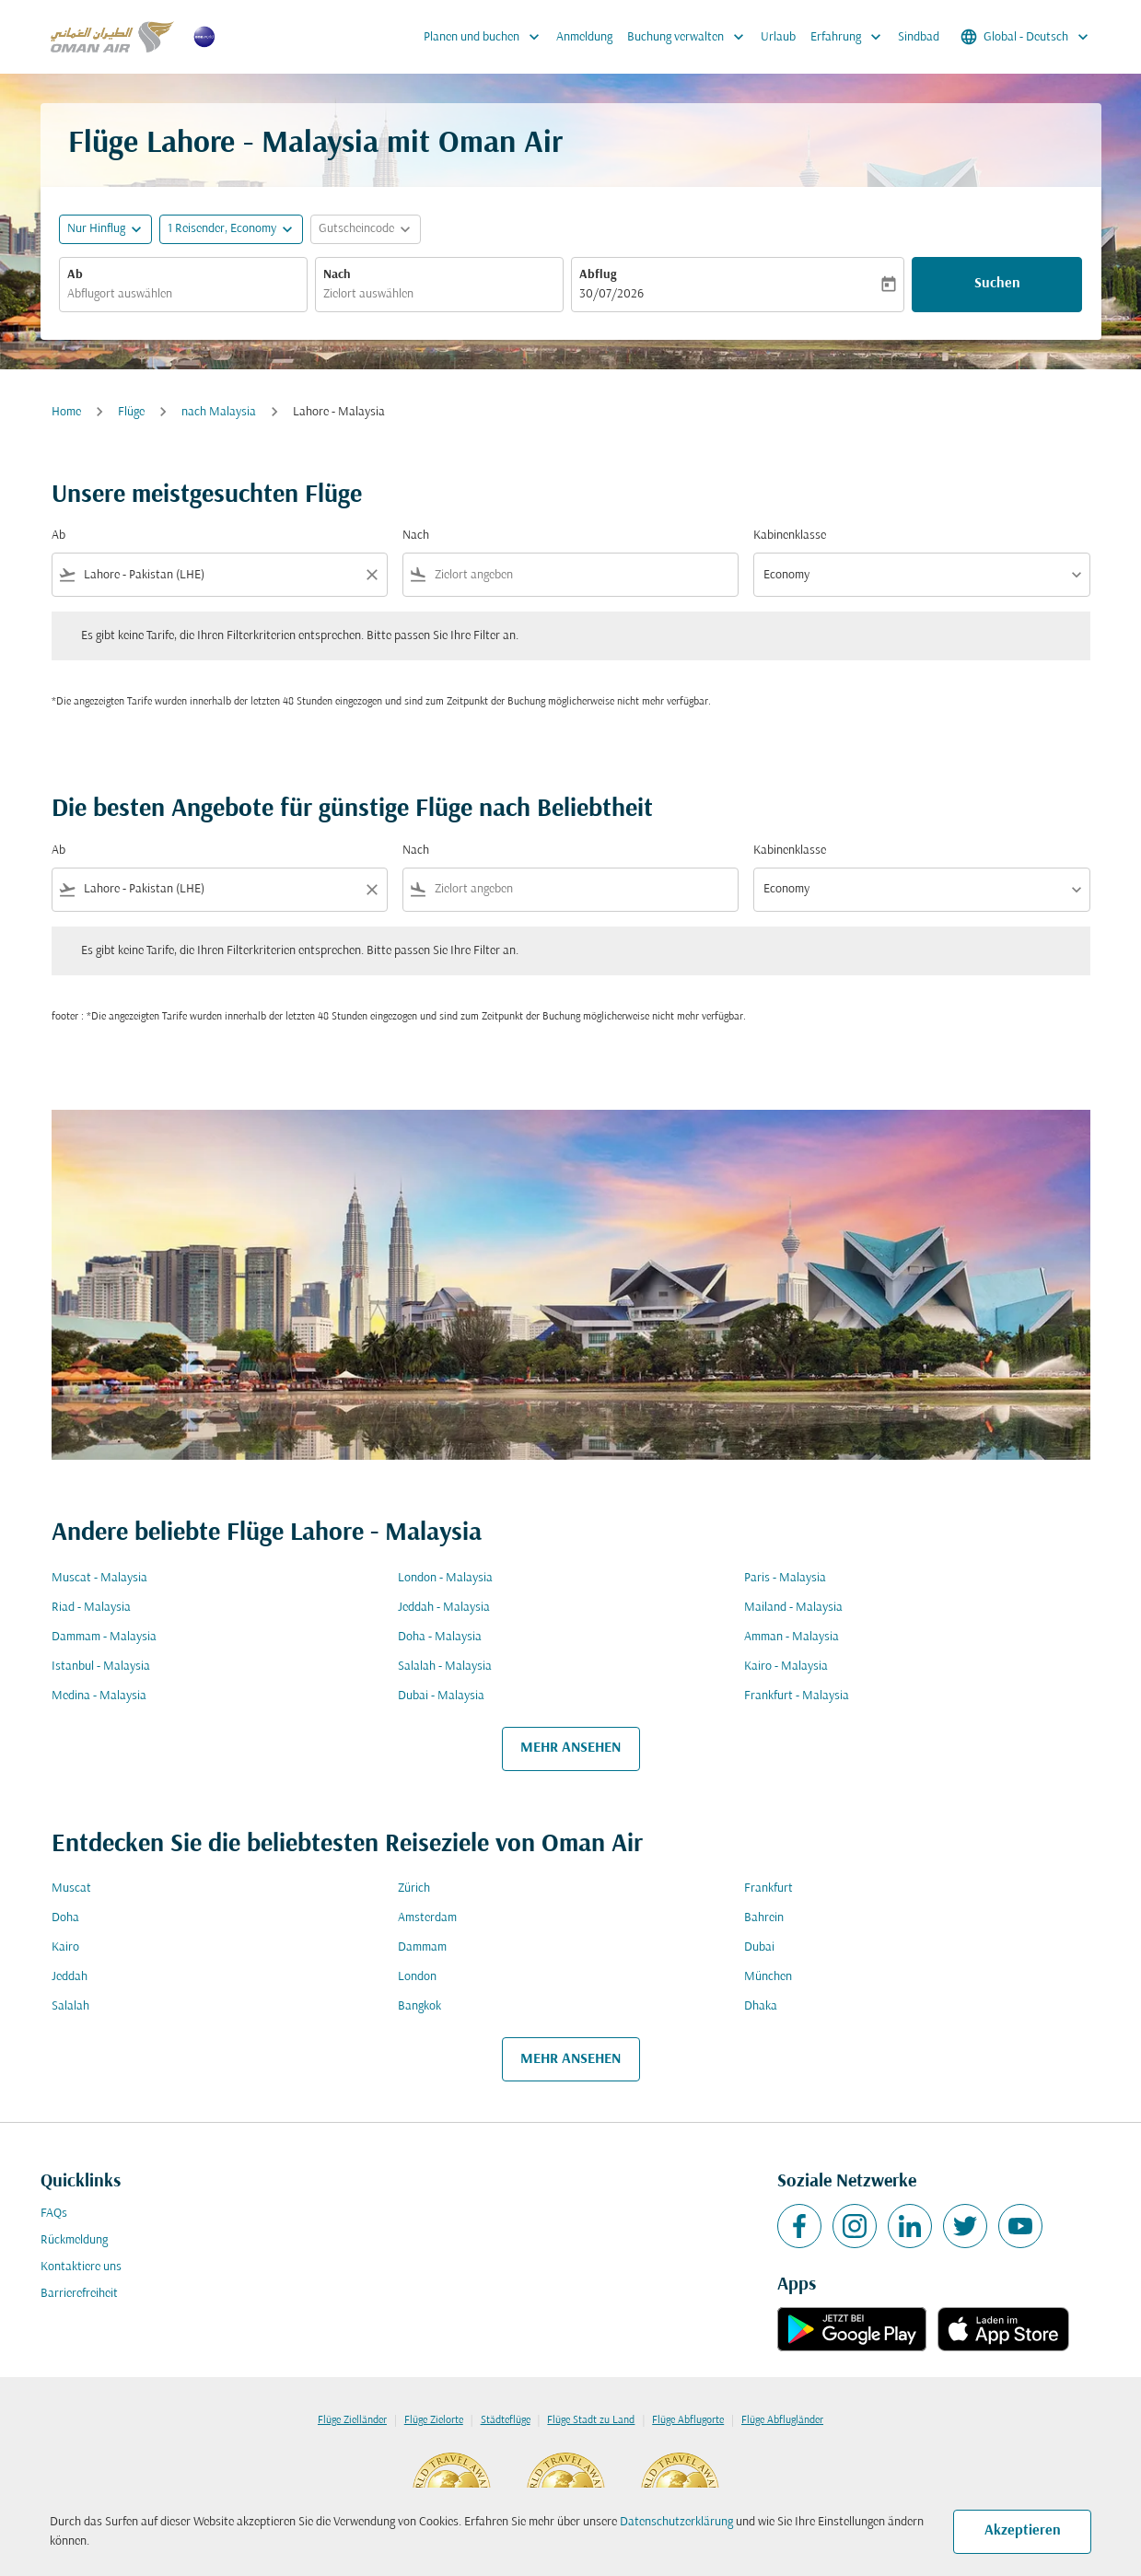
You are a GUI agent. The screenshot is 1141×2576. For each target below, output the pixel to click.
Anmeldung (584, 37)
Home (66, 412)
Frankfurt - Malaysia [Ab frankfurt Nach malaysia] (796, 1696)
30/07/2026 (611, 294)
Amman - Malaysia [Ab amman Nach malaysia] (791, 1637)
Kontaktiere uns (81, 2267)
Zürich (414, 1888)
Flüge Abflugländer (782, 2420)
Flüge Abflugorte (688, 2420)
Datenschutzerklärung (676, 2522)
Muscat (71, 1888)
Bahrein (764, 1918)
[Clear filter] (371, 575)
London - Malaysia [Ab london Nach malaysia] (445, 1578)
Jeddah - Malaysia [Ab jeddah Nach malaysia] (444, 1607)
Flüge (131, 412)
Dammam (422, 1947)
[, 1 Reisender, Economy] (222, 229)
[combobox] (183, 294)
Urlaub (778, 37)
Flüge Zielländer (352, 2420)
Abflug (597, 275)
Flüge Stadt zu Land (591, 2420)
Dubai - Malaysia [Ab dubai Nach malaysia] (441, 1696)
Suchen (997, 283)
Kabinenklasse (789, 535)
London (417, 1977)
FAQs (54, 2213)
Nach (337, 275)
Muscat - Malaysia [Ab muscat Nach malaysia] (99, 1578)
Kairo (65, 1947)
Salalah (70, 2006)
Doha (65, 1918)
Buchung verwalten (690, 37)
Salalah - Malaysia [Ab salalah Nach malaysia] (445, 1666)
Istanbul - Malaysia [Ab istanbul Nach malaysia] (101, 1666)
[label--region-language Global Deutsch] (1026, 37)
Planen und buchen (486, 37)
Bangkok (419, 2006)
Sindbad (918, 37)
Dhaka (760, 2006)
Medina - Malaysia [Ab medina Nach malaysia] (99, 1696)
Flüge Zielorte (433, 2420)
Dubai (759, 1947)
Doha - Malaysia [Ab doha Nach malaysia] (440, 1637)
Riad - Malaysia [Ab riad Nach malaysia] (91, 1607)
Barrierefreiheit (79, 2294)
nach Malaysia (218, 412)
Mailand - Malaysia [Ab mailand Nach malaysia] (793, 1607)
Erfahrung (850, 37)
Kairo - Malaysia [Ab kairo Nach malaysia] (786, 1666)
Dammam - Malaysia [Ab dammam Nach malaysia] (104, 1637)
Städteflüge (505, 2420)
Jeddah (69, 1977)
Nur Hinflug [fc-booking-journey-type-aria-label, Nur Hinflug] (96, 229)
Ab (75, 275)
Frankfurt (768, 1888)
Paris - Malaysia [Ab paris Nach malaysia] (785, 1578)
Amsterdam (427, 1918)
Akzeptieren (1022, 2531)
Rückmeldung (74, 2240)
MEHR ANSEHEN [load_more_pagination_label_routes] (570, 1748)
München (768, 1977)
